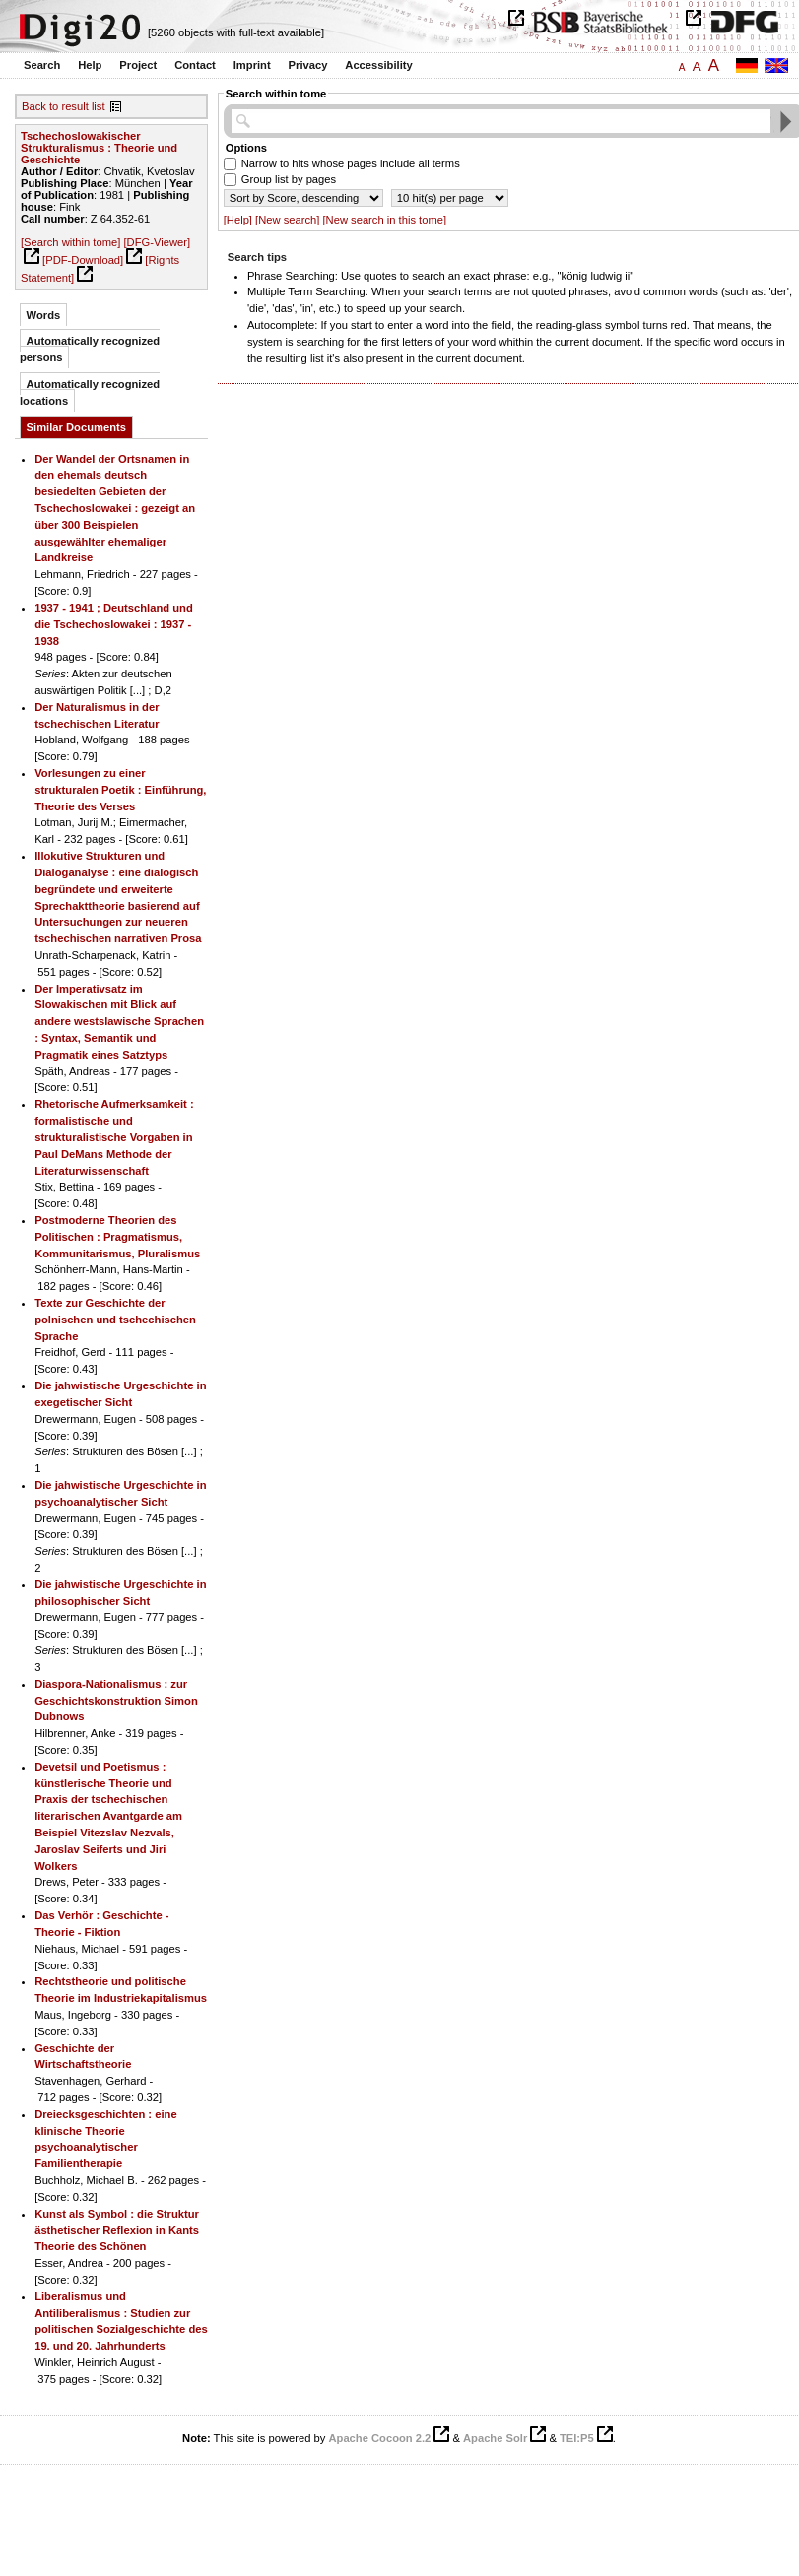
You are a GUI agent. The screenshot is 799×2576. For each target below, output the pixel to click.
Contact (195, 65)
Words (44, 315)
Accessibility (378, 65)
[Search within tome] (70, 242)
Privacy (308, 65)
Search (42, 65)
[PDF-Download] (82, 260)
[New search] (287, 219)
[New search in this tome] (384, 219)
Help (89, 65)
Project (138, 65)
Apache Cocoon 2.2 (379, 2438)
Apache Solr (495, 2438)
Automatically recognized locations (90, 392)
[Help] (238, 219)
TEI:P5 (577, 2438)
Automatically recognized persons (90, 349)
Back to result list (63, 106)
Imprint (252, 65)
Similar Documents (76, 427)
